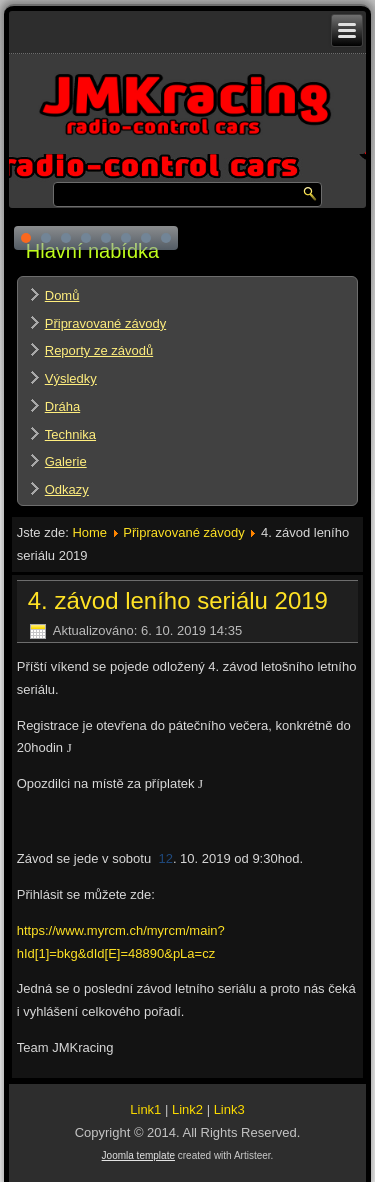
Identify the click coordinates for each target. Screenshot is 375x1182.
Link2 (187, 1109)
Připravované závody (105, 323)
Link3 (229, 1109)
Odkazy (67, 489)
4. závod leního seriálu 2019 (178, 600)
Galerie (66, 461)
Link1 (145, 1109)
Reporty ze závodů (99, 350)
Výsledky (71, 378)
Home (89, 532)
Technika (70, 434)
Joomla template (138, 1155)
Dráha (62, 406)
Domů (62, 295)
